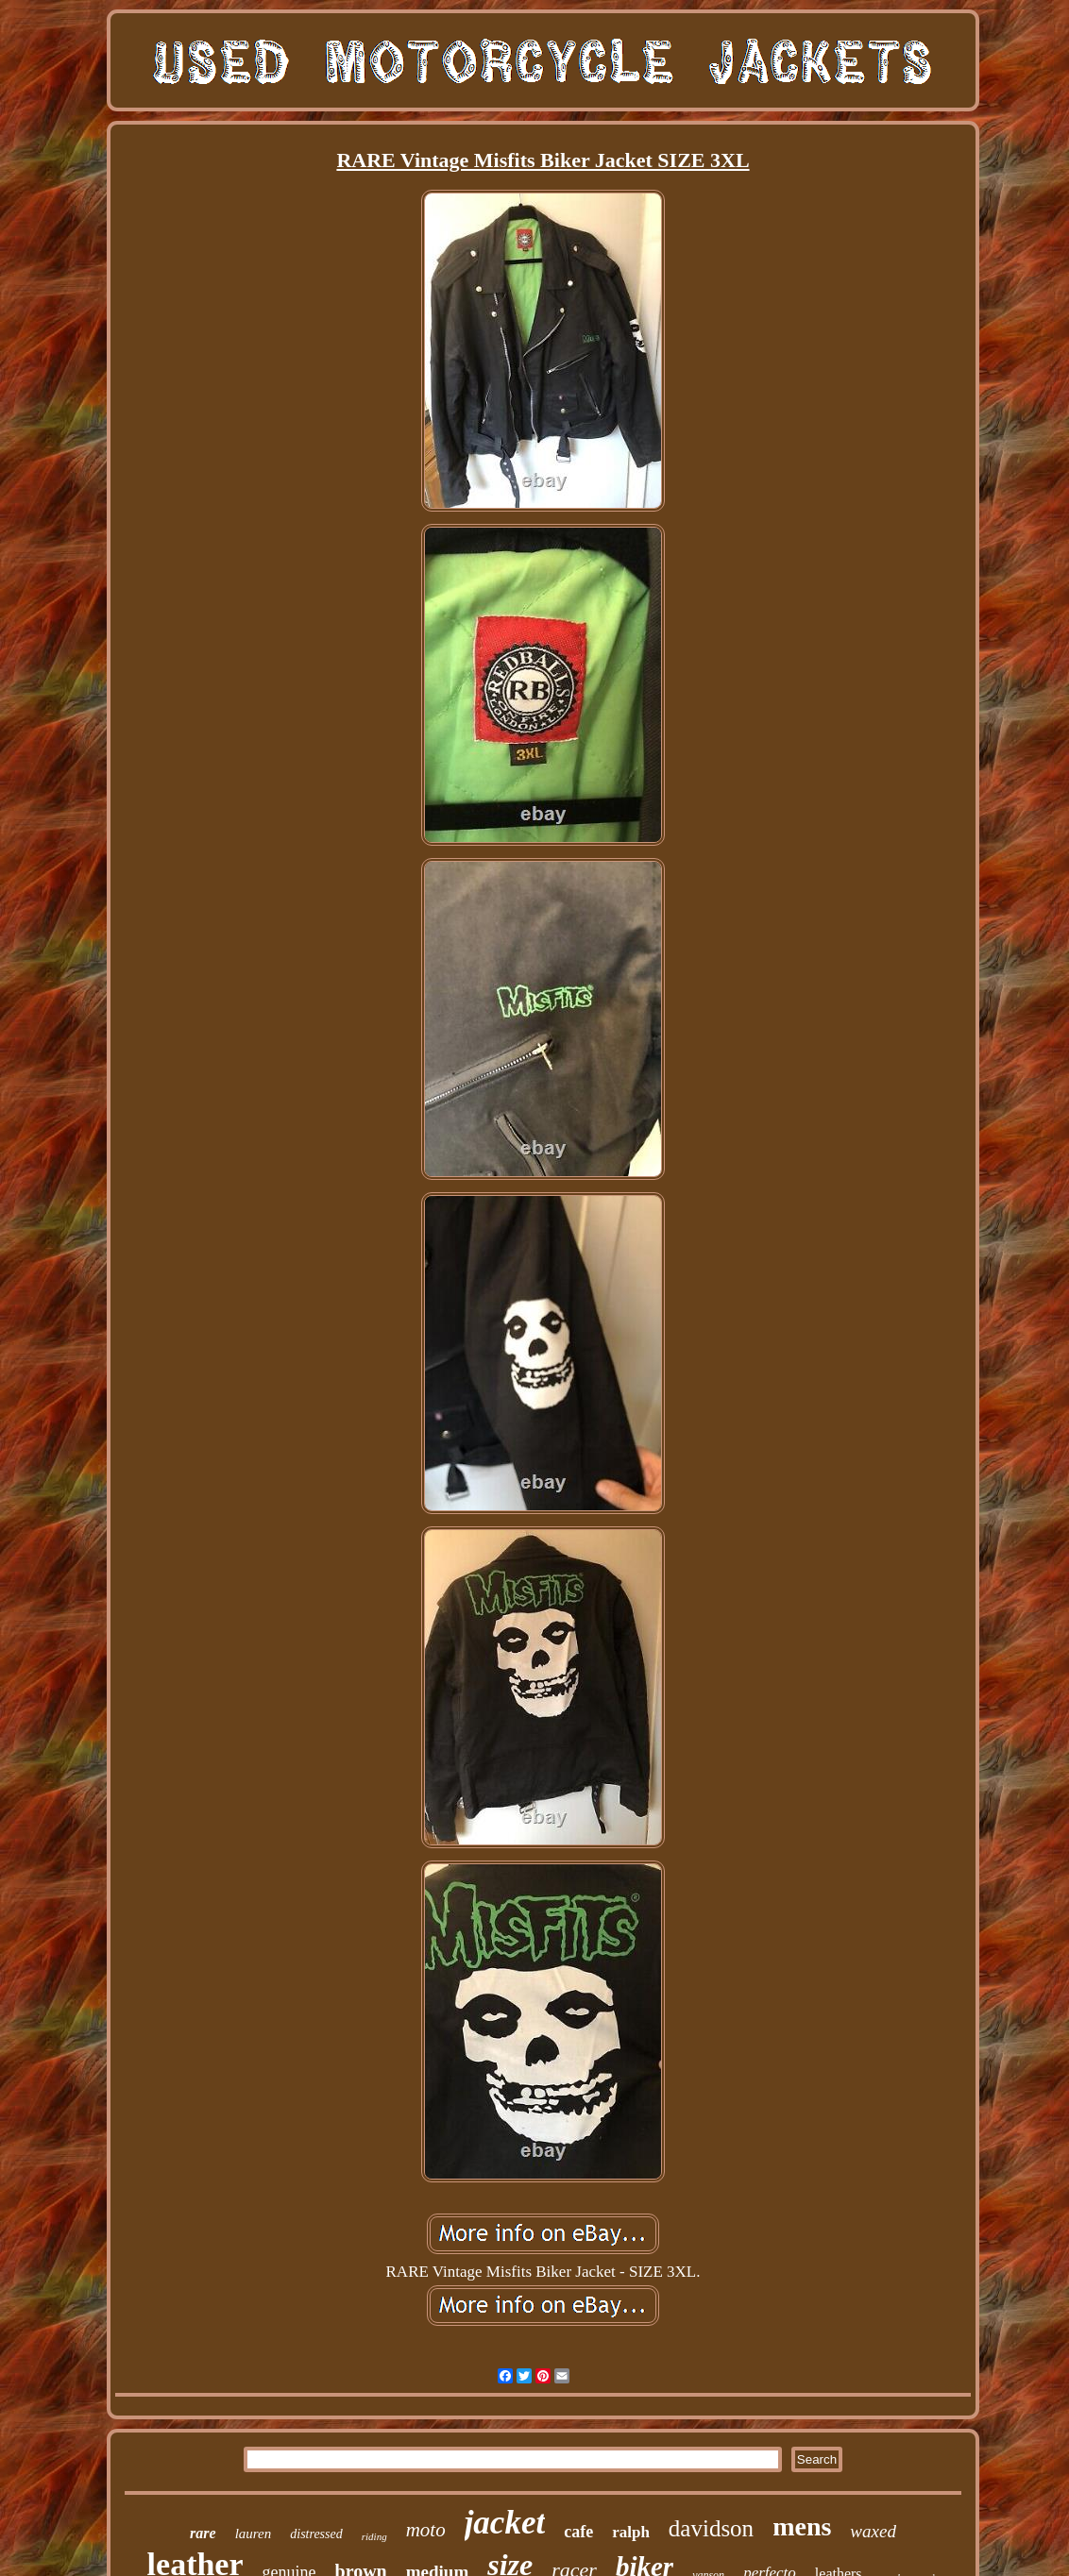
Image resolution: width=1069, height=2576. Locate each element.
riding (374, 2536)
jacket (505, 2522)
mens (801, 2526)
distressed (316, 2534)
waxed (873, 2531)
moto (426, 2529)
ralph (631, 2532)
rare (203, 2533)
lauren (253, 2533)
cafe (578, 2531)
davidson (711, 2528)
